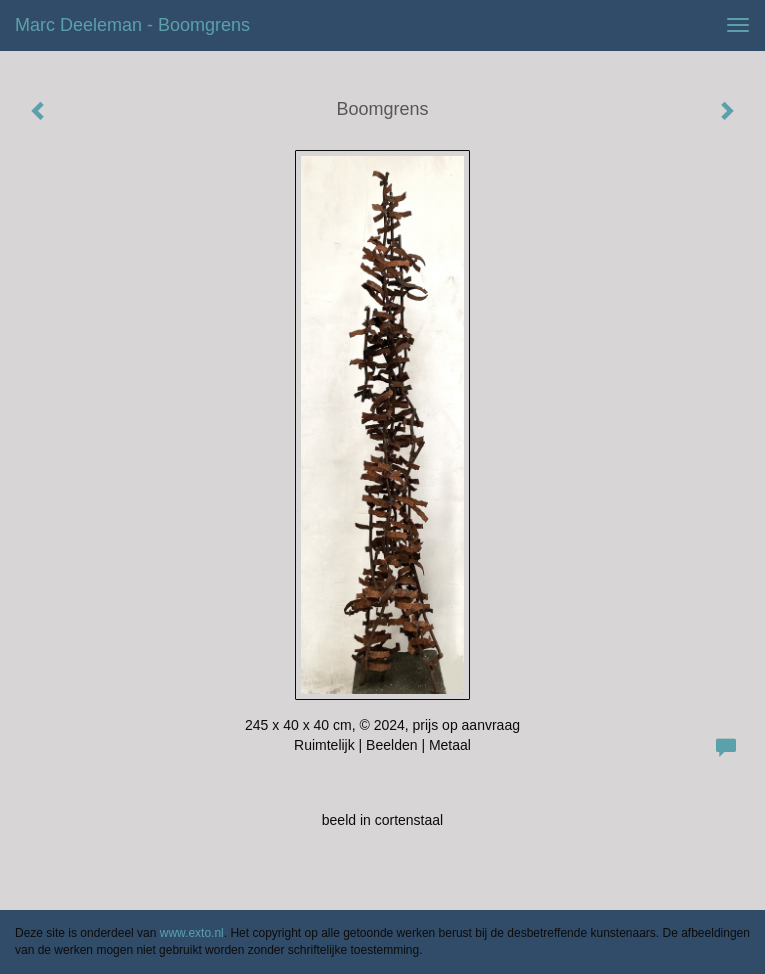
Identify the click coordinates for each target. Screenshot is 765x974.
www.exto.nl (192, 933)
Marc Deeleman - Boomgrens (132, 25)
